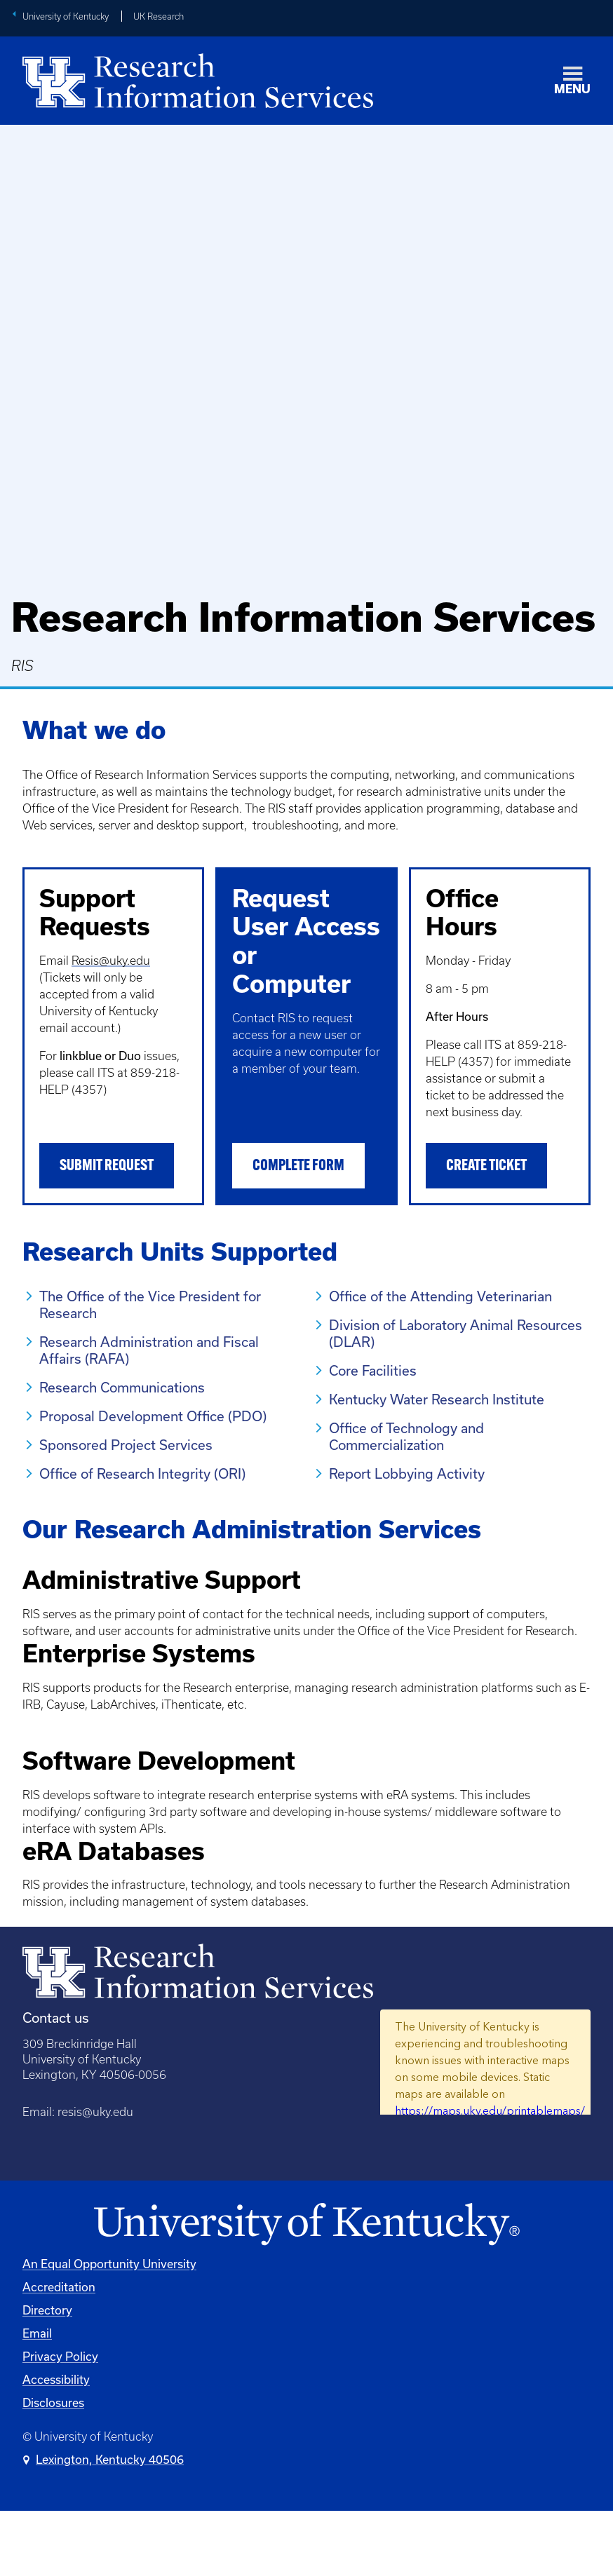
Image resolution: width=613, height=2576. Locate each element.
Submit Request (107, 1166)
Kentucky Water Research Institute (436, 1399)
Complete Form (298, 1166)
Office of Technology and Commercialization (406, 1436)
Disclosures (53, 2467)
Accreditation (58, 2351)
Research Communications (122, 1387)
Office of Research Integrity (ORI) (142, 1473)
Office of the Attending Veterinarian (440, 1296)
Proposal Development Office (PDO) (153, 1416)
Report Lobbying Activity (407, 1473)
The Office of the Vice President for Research (150, 1304)
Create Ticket (486, 1166)
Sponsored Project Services (126, 1445)
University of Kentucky (65, 16)
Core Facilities (373, 1370)
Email (37, 2397)
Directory (47, 2374)
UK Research (158, 16)
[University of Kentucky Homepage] (306, 2289)
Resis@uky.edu (111, 960)
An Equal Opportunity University (109, 2328)
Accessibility (56, 2443)
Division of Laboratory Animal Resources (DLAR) (455, 1333)
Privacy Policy (60, 2420)
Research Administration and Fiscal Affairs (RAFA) (149, 1350)
